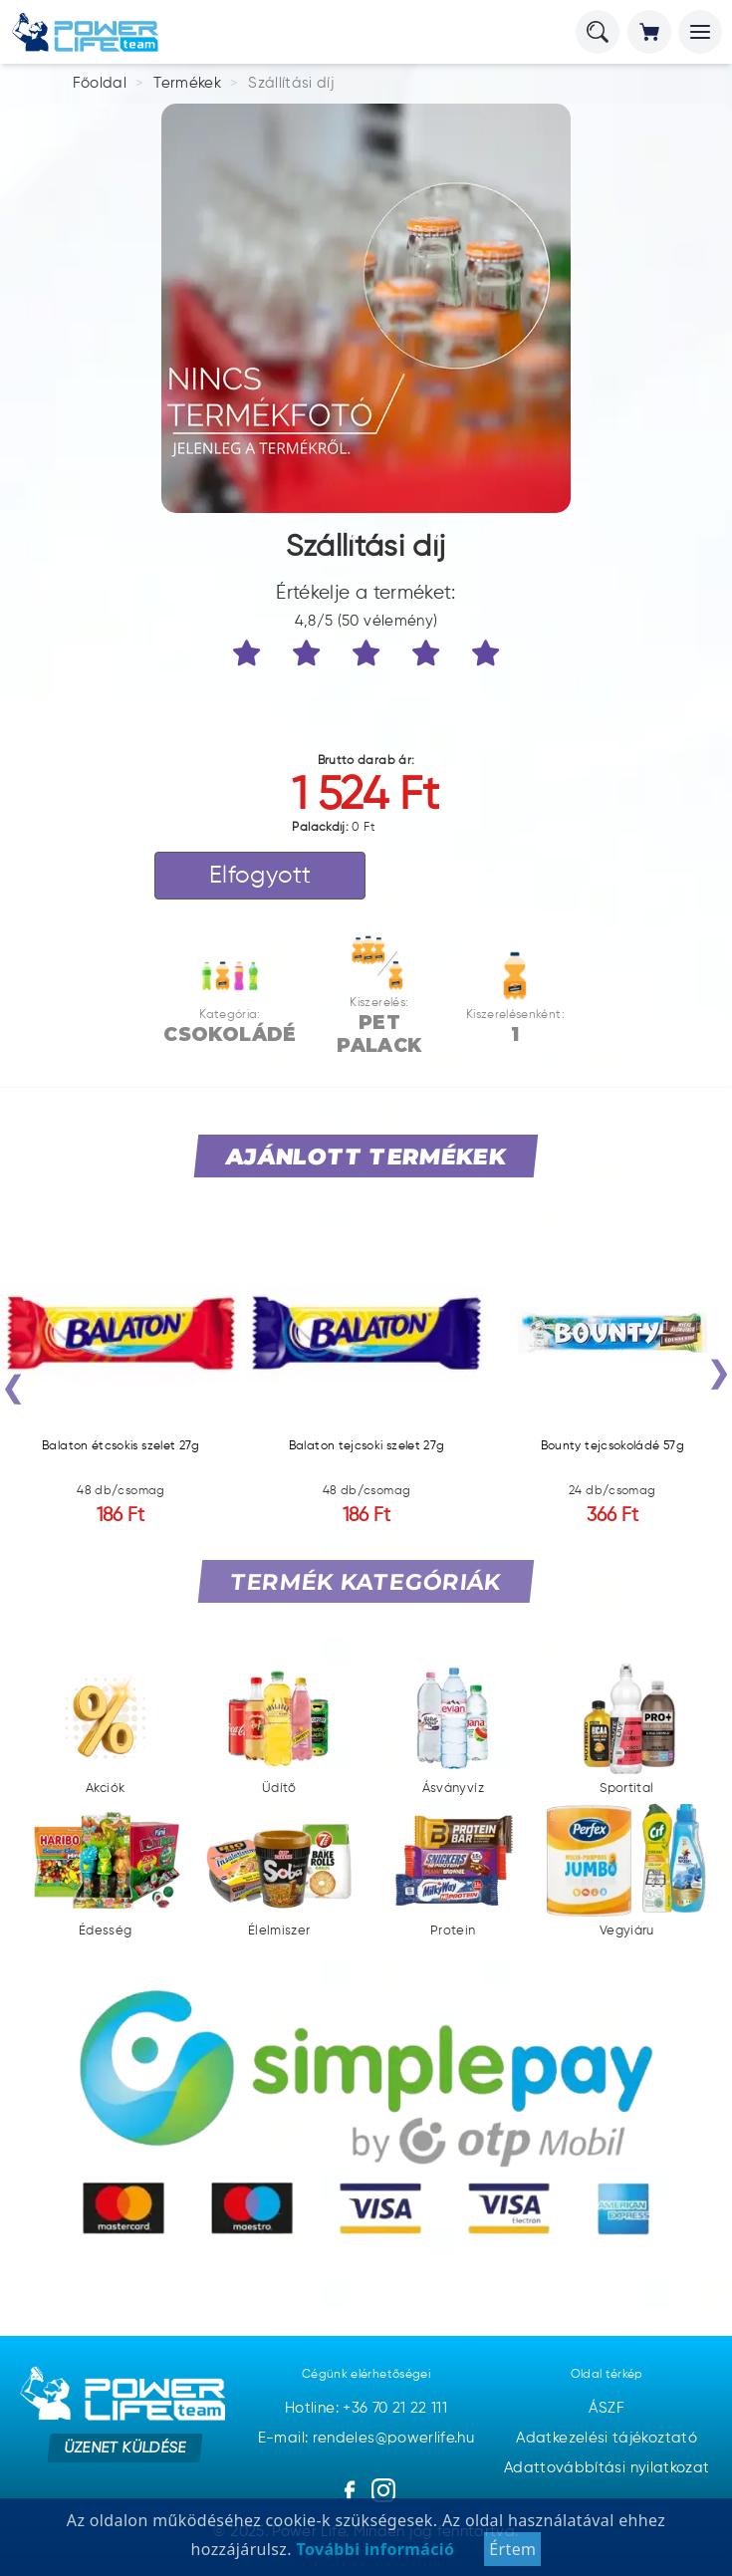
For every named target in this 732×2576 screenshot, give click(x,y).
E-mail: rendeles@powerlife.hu (366, 2438)
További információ (373, 2549)
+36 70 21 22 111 (395, 2408)
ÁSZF (606, 2408)
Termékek (187, 83)
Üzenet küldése (125, 2448)
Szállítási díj (291, 83)
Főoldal (100, 83)
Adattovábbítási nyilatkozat (607, 2467)
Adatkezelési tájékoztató (606, 2438)
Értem (512, 2549)
